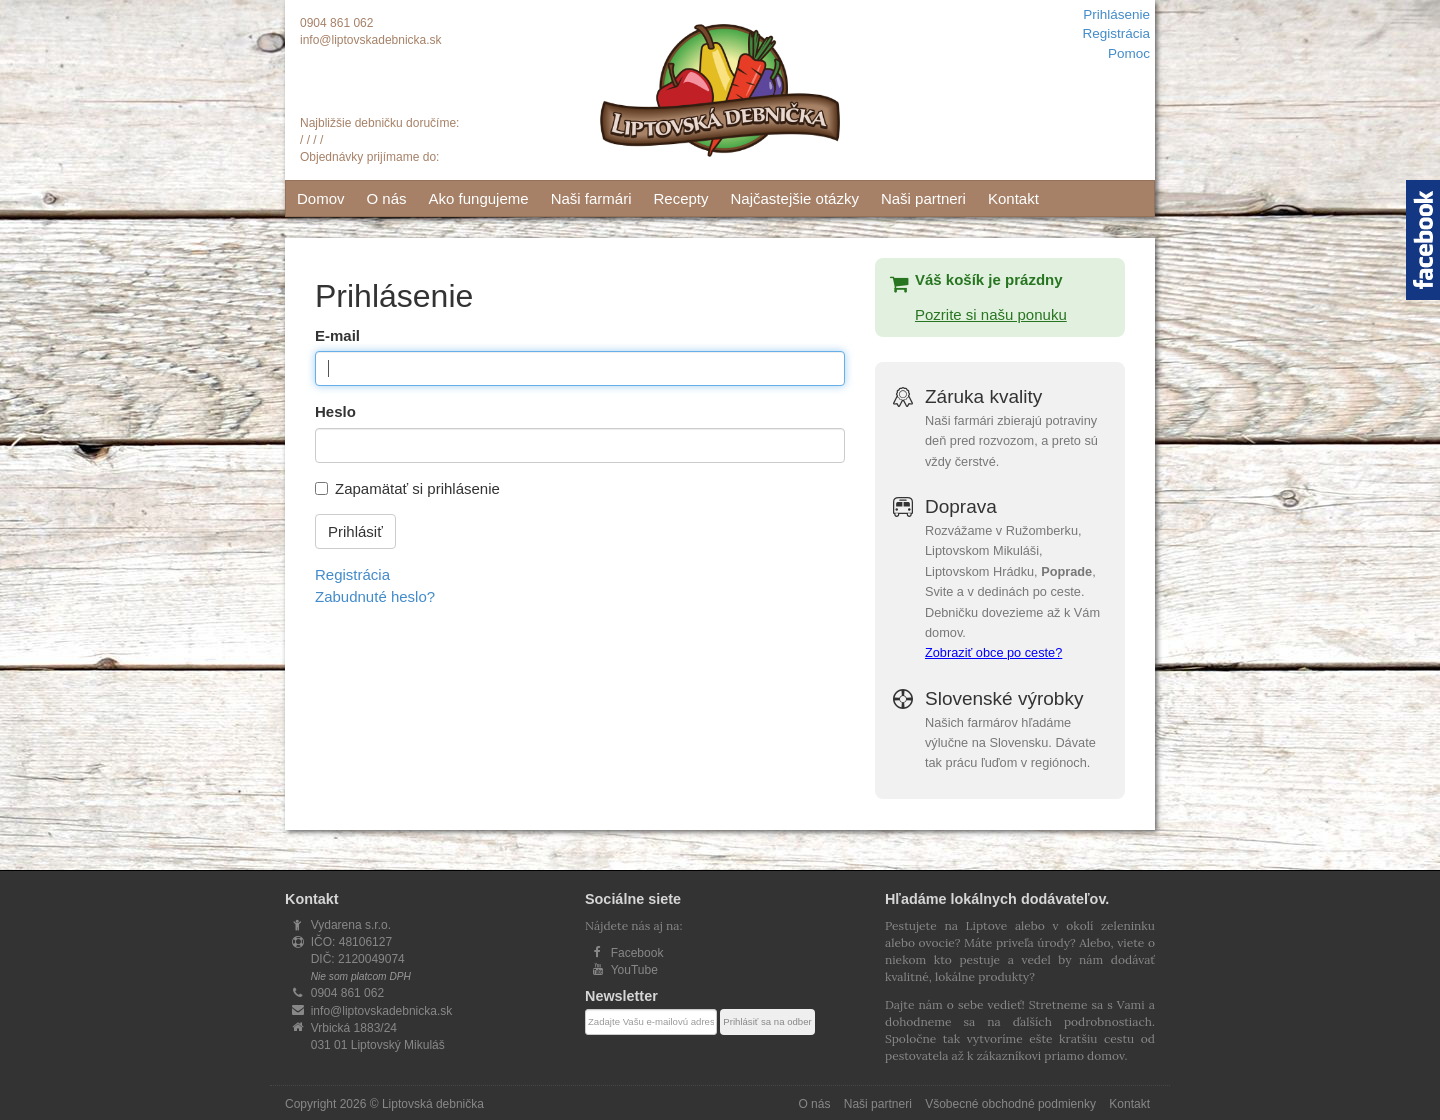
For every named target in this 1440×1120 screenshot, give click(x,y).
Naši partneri (923, 198)
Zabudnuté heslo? (375, 596)
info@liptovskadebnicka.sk (371, 40)
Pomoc (1129, 53)
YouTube (634, 970)
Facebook (637, 953)
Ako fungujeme (479, 198)
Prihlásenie (1116, 14)
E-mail (337, 335)
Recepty (680, 198)
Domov (321, 198)
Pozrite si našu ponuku (991, 314)
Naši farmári (591, 198)
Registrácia (1116, 33)
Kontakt (1013, 198)
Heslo (335, 411)
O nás (387, 198)
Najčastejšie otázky (795, 198)
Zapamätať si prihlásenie (417, 488)
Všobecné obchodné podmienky (1010, 1104)
